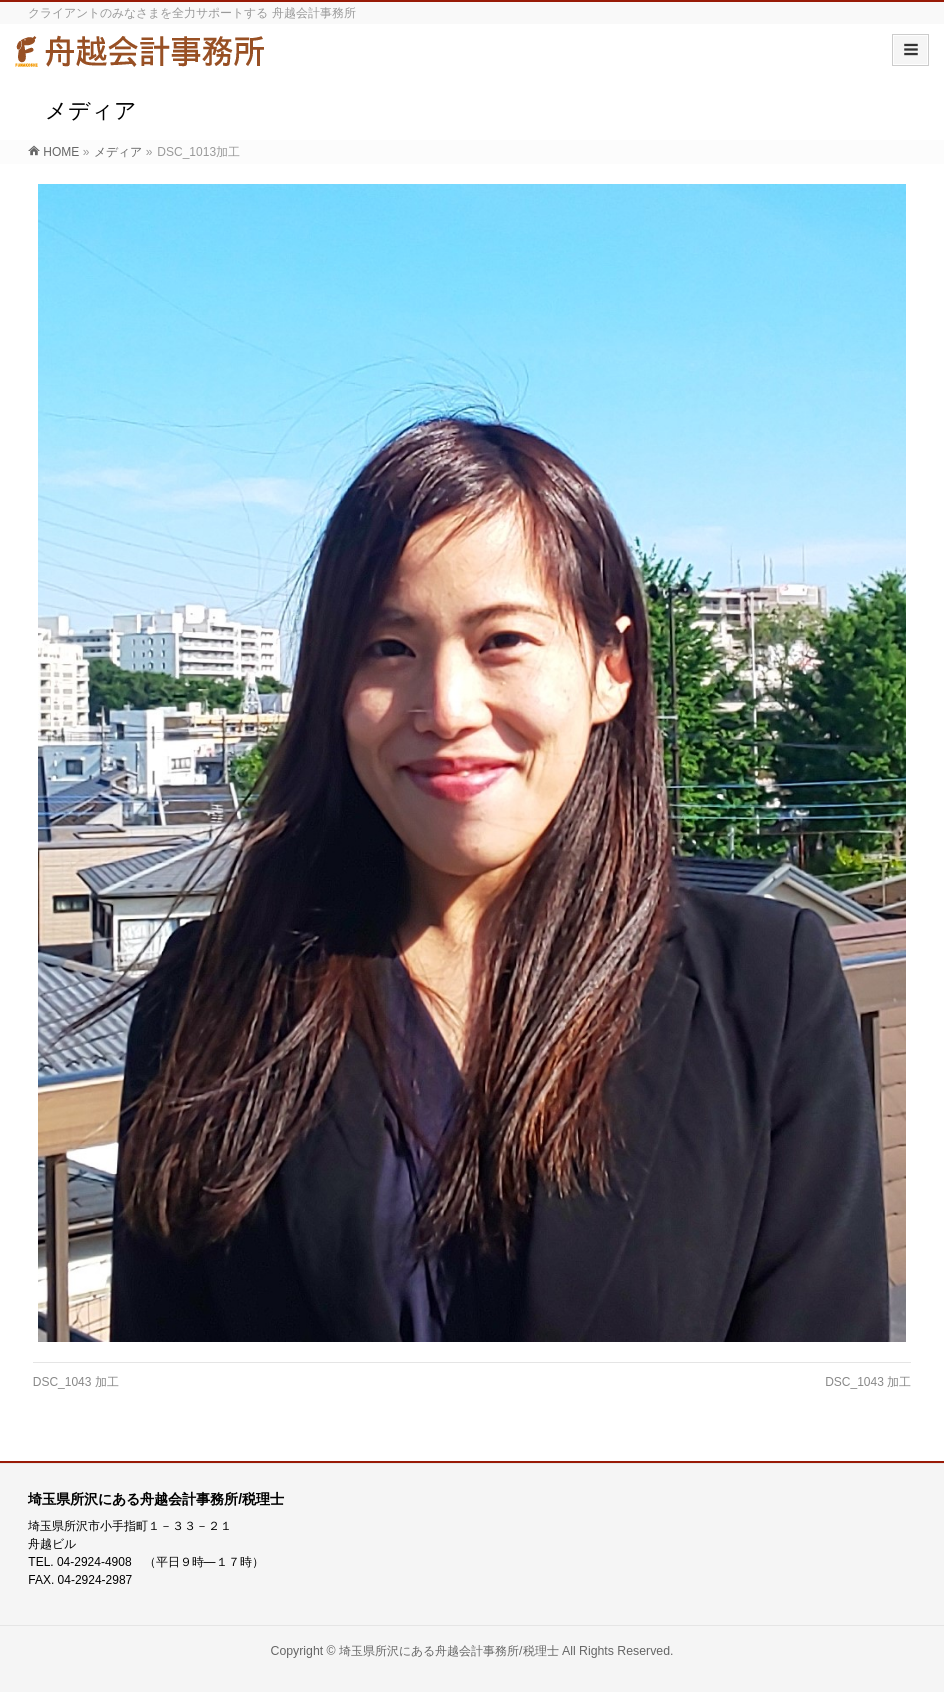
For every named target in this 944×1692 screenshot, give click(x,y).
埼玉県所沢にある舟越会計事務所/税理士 (448, 1651)
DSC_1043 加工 (76, 1382)
